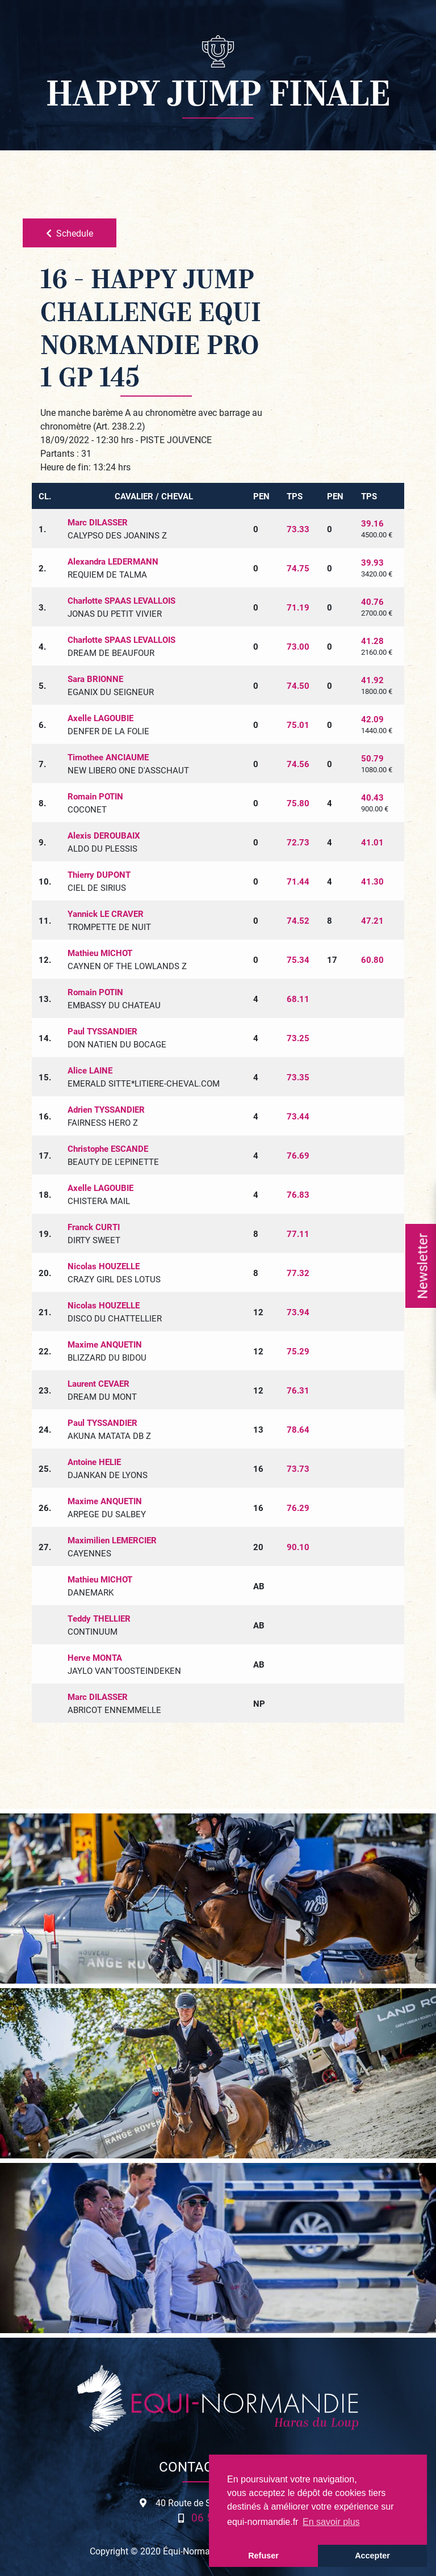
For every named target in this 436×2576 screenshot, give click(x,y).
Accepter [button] (372, 2555)
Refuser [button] (263, 2555)
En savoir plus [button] (331, 2522)
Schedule (69, 233)
